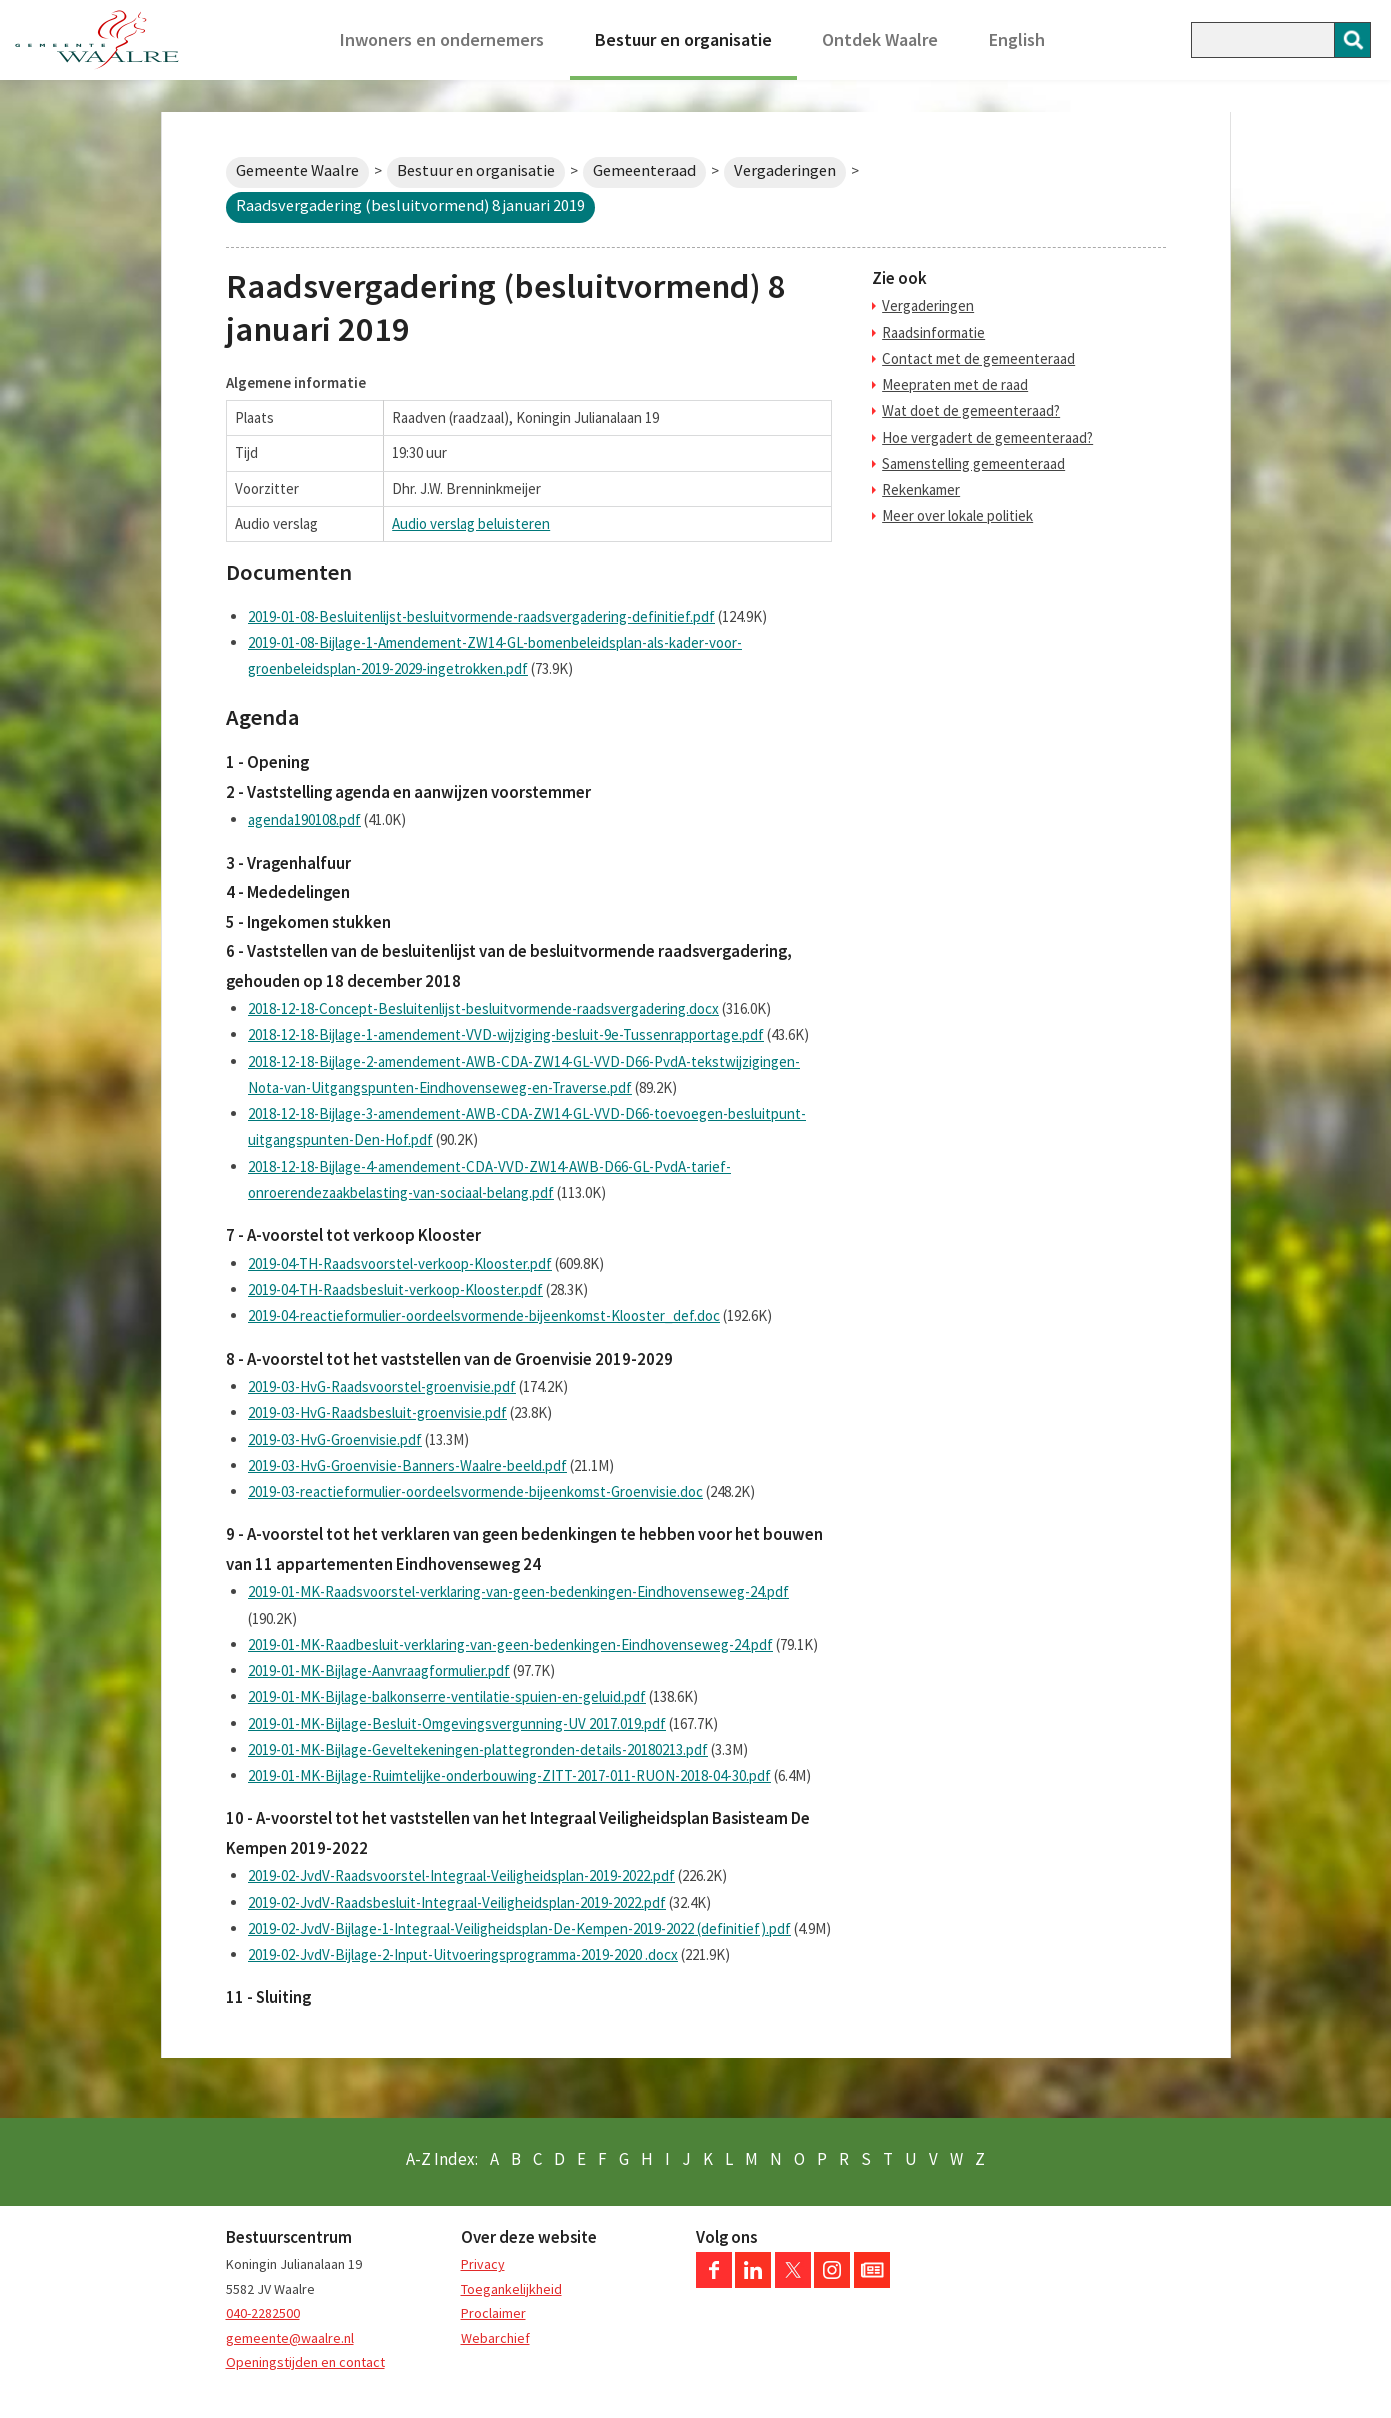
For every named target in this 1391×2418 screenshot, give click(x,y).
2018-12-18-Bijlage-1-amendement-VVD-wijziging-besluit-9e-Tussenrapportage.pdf (506, 1034)
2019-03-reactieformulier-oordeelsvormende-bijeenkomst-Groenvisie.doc (475, 1491)
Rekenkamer (921, 489)
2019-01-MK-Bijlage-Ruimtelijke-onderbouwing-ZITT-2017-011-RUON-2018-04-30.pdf (509, 1775)
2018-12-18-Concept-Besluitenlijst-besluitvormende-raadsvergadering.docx (483, 1008)
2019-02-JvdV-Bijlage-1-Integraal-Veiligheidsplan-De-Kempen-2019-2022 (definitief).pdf (519, 1928)
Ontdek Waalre (880, 39)
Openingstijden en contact (305, 2362)
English (1017, 39)
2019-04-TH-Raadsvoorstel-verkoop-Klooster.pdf (400, 1263)
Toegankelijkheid (511, 2289)
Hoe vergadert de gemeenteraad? (987, 437)
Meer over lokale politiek (957, 515)
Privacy (483, 2264)
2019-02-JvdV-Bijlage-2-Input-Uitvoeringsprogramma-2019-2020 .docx (463, 1954)
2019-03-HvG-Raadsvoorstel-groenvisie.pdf (382, 1386)
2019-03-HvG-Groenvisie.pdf (335, 1439)
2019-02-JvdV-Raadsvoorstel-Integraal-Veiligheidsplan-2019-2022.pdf (461, 1875)
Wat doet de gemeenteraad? (971, 410)
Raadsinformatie (933, 332)
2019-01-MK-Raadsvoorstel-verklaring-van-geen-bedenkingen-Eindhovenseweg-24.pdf (518, 1591)
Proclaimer (493, 2313)
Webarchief (495, 2338)
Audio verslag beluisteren (471, 523)
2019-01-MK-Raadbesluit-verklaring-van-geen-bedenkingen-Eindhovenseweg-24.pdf (510, 1644)
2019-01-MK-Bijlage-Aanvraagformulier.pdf (379, 1670)
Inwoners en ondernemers (442, 39)
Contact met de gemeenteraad (978, 358)
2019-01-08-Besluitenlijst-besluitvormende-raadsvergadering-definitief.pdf (481, 616)
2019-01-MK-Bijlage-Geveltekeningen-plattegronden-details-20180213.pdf (478, 1749)
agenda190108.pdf (304, 819)
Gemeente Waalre (297, 170)
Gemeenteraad (644, 170)
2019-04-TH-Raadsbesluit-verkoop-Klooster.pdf (395, 1289)
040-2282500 (263, 2313)
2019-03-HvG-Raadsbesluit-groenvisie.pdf (377, 1412)
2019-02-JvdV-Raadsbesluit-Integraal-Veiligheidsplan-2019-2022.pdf (457, 1902)
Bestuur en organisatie (683, 39)
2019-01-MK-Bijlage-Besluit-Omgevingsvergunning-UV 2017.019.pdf (457, 1723)
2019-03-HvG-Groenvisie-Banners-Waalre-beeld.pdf (407, 1465)
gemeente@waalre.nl (290, 2338)
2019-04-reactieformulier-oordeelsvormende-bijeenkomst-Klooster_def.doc (484, 1315)
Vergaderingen (785, 170)
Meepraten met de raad (955, 384)
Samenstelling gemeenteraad (973, 463)
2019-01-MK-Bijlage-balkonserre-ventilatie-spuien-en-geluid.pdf (447, 1696)
